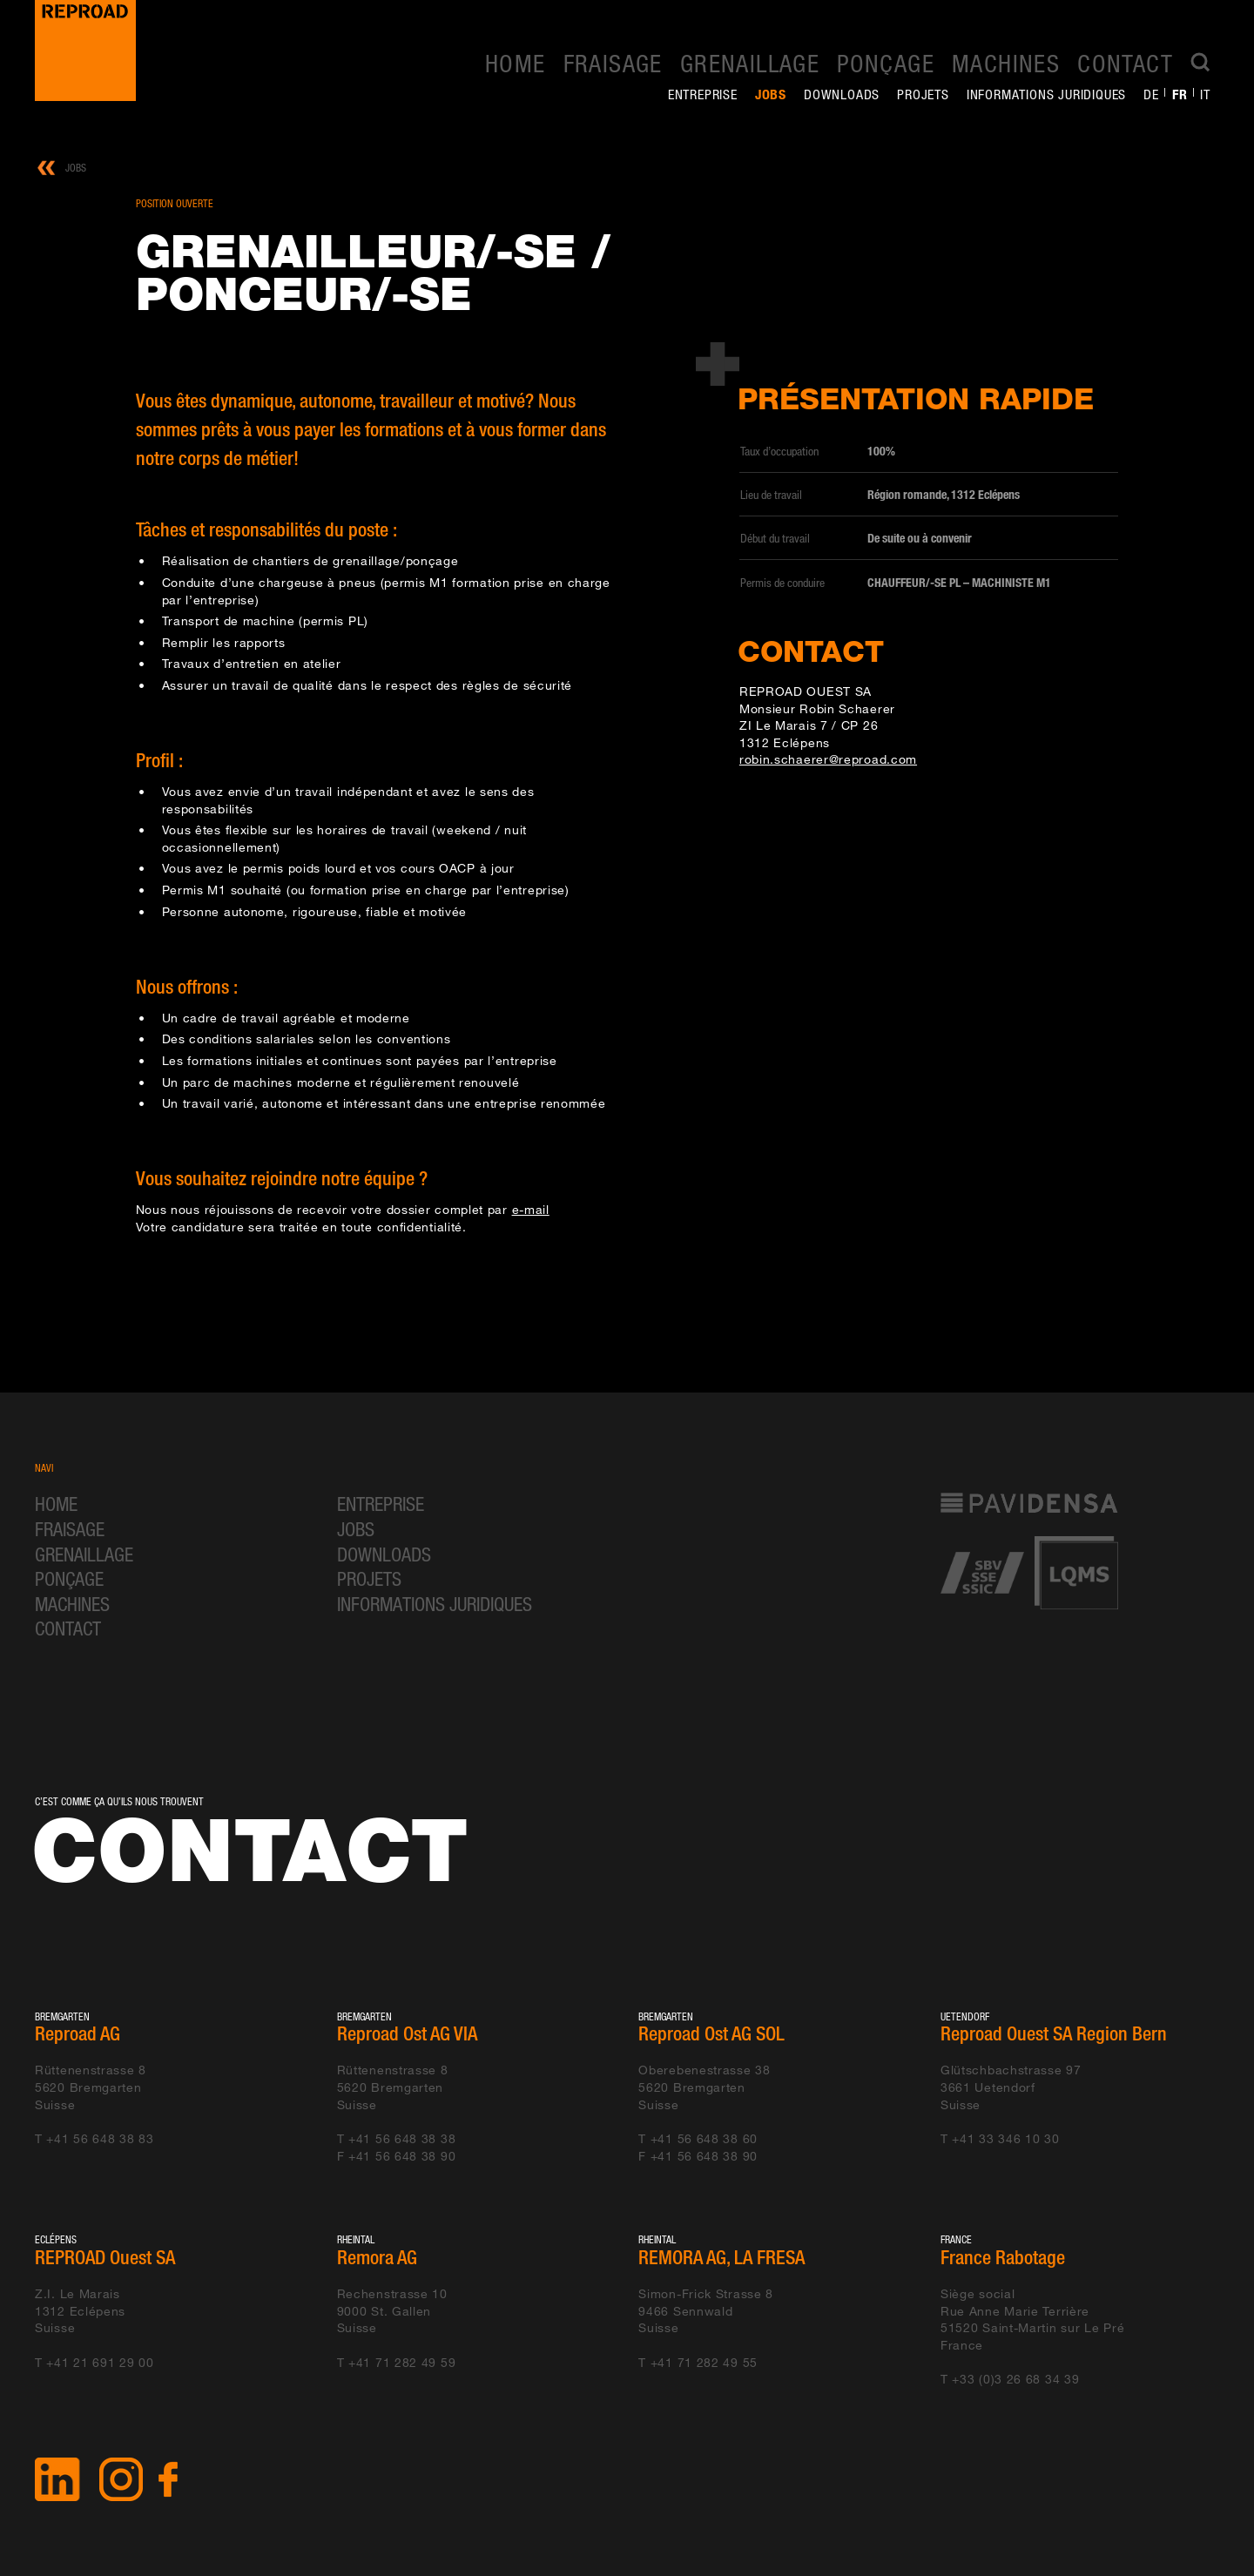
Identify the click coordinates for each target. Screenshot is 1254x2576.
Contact (1125, 63)
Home (515, 63)
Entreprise (703, 94)
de (1151, 94)
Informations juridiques (1046, 94)
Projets (923, 94)
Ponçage (885, 63)
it (1205, 94)
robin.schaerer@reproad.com (828, 759)
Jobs (770, 94)
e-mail (530, 1209)
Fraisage (613, 63)
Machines (1006, 63)
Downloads (842, 94)
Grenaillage (749, 63)
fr (1180, 94)
